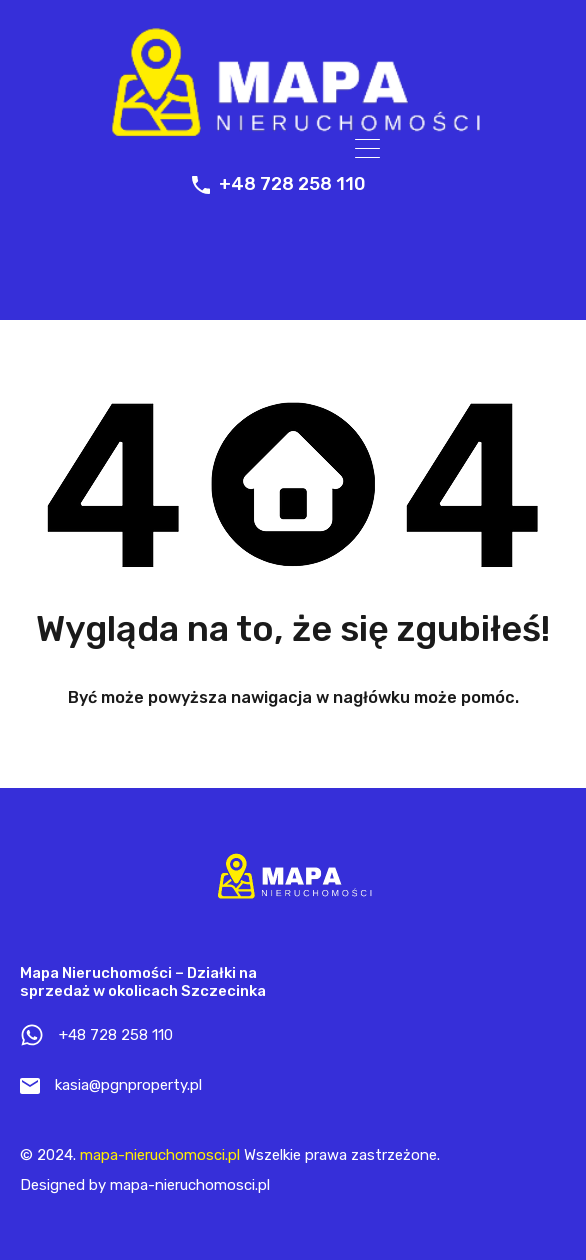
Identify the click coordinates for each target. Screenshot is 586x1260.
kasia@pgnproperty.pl (128, 1085)
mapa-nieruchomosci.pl (160, 1155)
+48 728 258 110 (292, 184)
